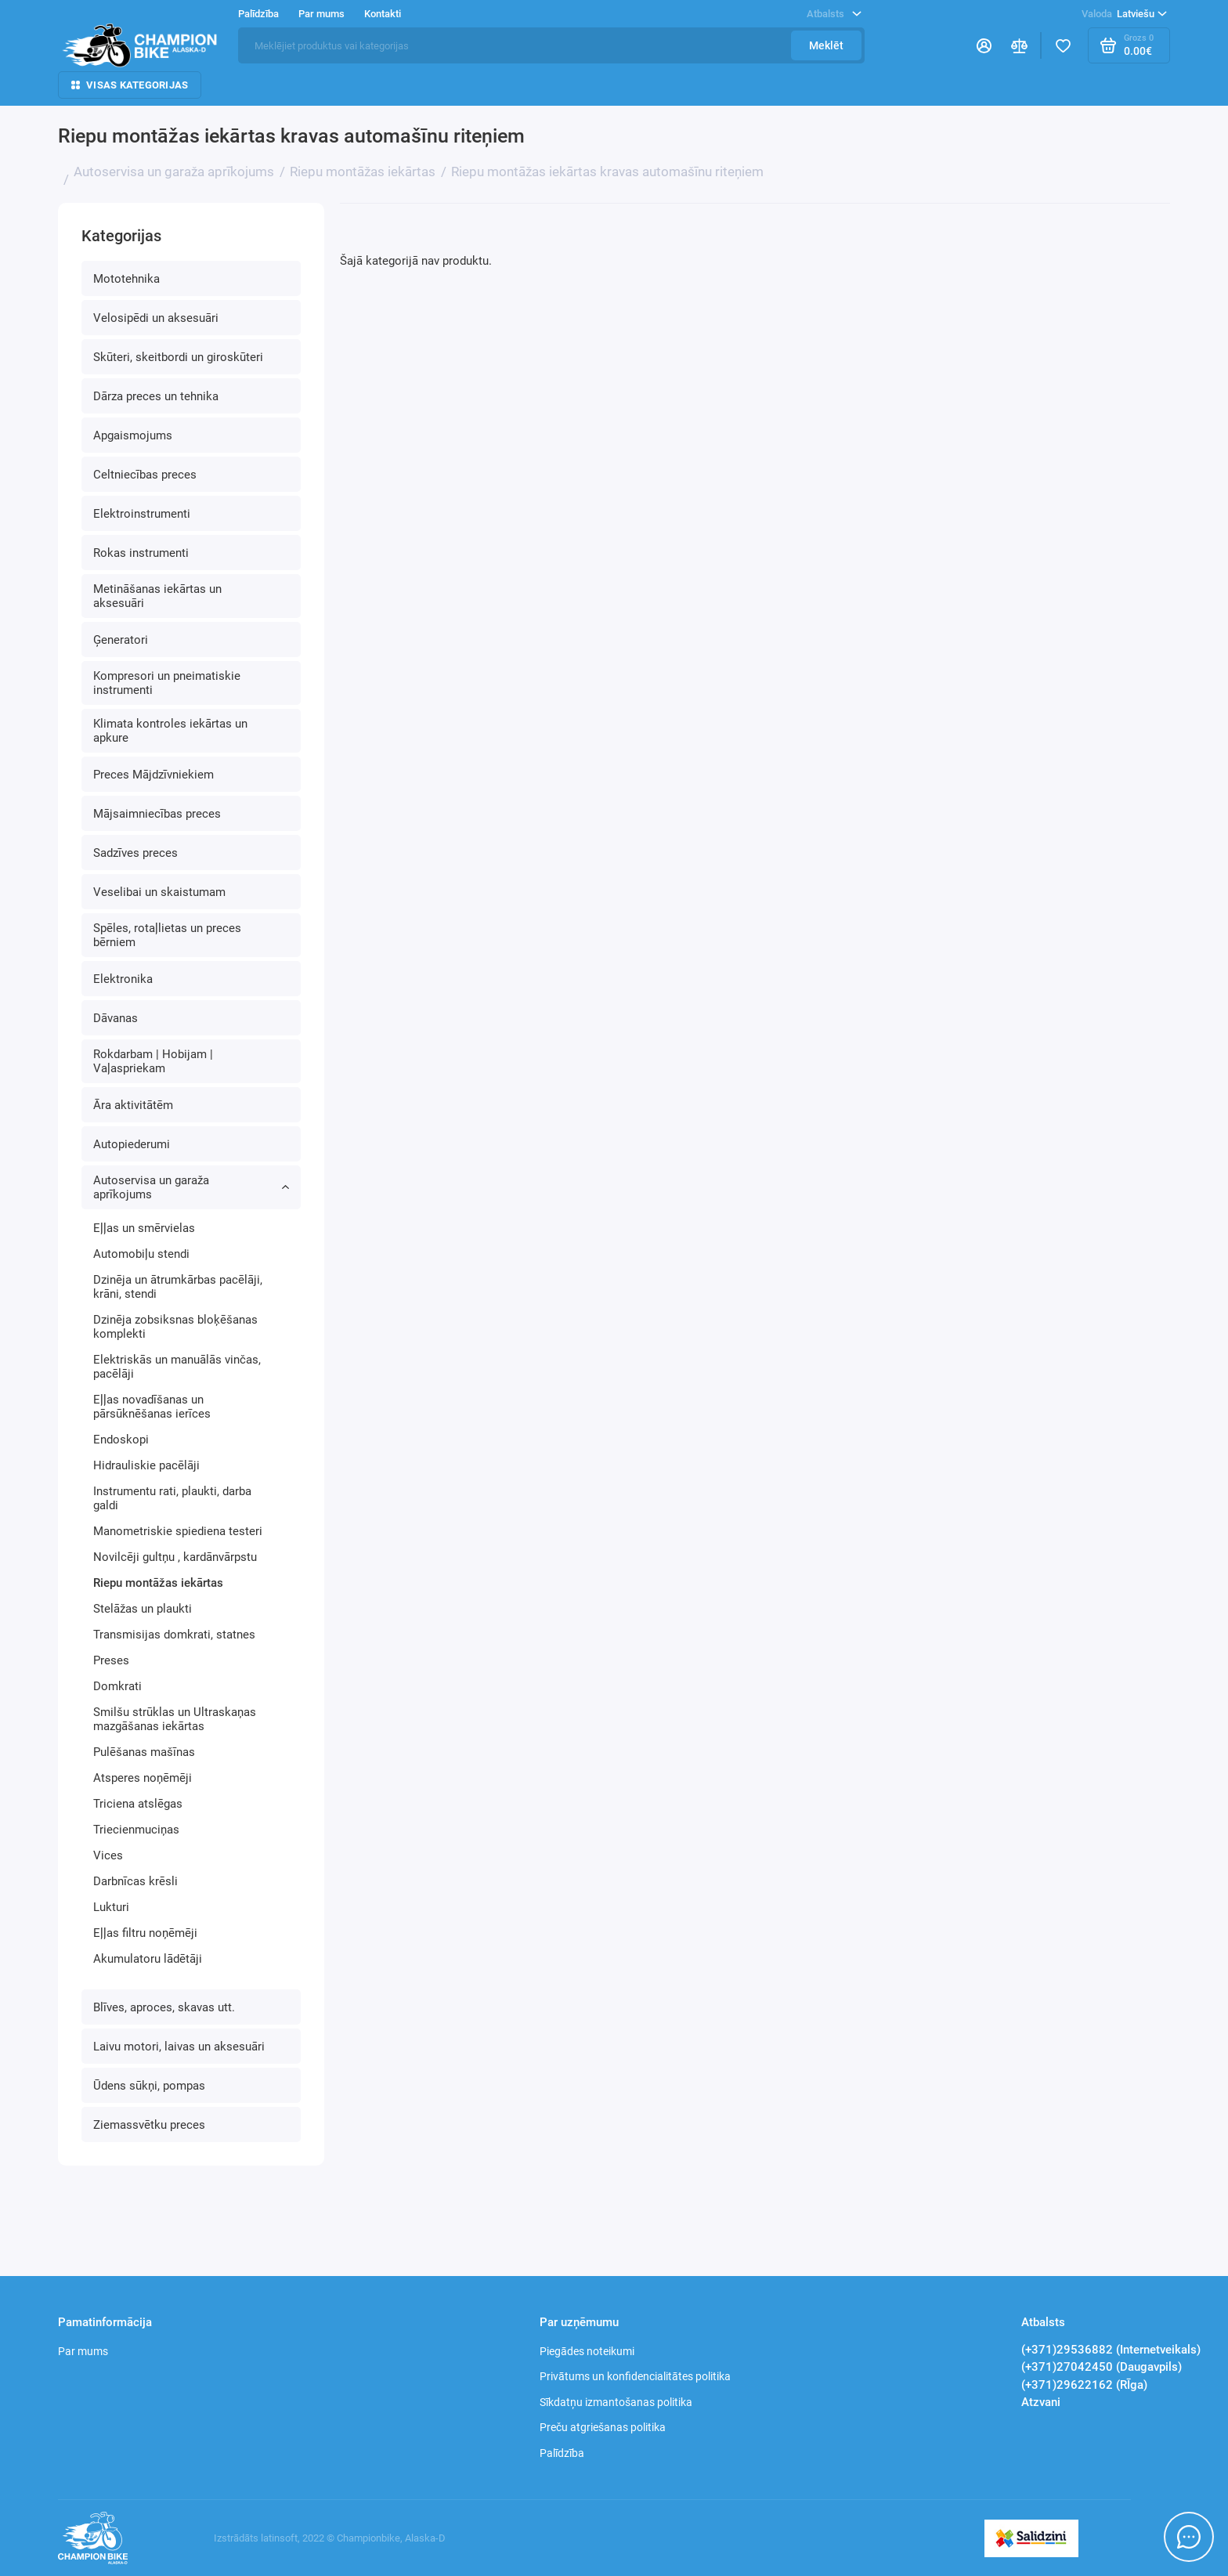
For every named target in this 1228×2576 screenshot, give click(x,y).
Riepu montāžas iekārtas (158, 1583)
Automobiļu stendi (141, 1254)
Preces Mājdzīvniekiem (153, 775)
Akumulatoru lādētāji (147, 1959)
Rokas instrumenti (141, 553)
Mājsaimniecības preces (157, 814)
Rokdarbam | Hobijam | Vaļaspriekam (153, 1061)
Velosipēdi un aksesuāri (156, 318)
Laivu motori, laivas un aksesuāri (179, 2046)
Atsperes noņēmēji (142, 1778)
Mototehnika (126, 279)
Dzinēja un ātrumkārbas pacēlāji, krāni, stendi (177, 1287)
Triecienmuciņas (136, 1830)
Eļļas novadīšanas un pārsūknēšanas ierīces (152, 1407)
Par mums (321, 14)
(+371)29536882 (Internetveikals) (1111, 2350)
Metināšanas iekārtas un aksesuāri (157, 596)
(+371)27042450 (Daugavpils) (1101, 2367)
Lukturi (111, 1907)
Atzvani (1040, 2402)
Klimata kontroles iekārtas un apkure (170, 731)
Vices (108, 1855)
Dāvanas (115, 1018)
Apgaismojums (132, 435)
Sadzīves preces (135, 853)
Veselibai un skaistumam (159, 892)
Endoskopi (121, 1440)
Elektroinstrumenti (141, 514)
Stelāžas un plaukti (142, 1609)
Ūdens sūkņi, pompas (149, 2086)
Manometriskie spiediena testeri (177, 1531)
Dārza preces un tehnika (156, 396)
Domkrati (117, 1686)
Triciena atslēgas (137, 1804)
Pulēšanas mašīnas (144, 1752)
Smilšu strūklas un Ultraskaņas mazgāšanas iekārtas (174, 1719)
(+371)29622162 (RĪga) (1084, 2385)
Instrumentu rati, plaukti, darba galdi (172, 1498)
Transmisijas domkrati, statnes (174, 1635)
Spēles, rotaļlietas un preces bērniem (167, 935)
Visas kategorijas (129, 85)
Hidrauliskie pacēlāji (146, 1465)
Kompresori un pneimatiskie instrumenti (166, 683)
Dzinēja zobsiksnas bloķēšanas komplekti (175, 1327)
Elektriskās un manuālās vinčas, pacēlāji (177, 1367)
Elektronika (123, 979)
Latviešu (1124, 14)
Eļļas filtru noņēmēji (145, 1933)
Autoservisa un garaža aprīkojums (191, 1187)
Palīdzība (258, 14)
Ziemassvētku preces (149, 2125)
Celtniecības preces (145, 475)
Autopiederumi (131, 1144)
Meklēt (826, 45)
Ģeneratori (120, 640)
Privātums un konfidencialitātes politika (635, 2376)
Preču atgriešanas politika (603, 2427)
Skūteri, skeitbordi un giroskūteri (178, 357)
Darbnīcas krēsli (135, 1881)
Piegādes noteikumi (587, 2351)
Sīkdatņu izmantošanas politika (616, 2402)
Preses (111, 1660)
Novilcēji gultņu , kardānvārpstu (175, 1557)
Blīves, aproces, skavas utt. (164, 2007)
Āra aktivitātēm (133, 1105)
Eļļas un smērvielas (144, 1228)
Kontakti (382, 14)
